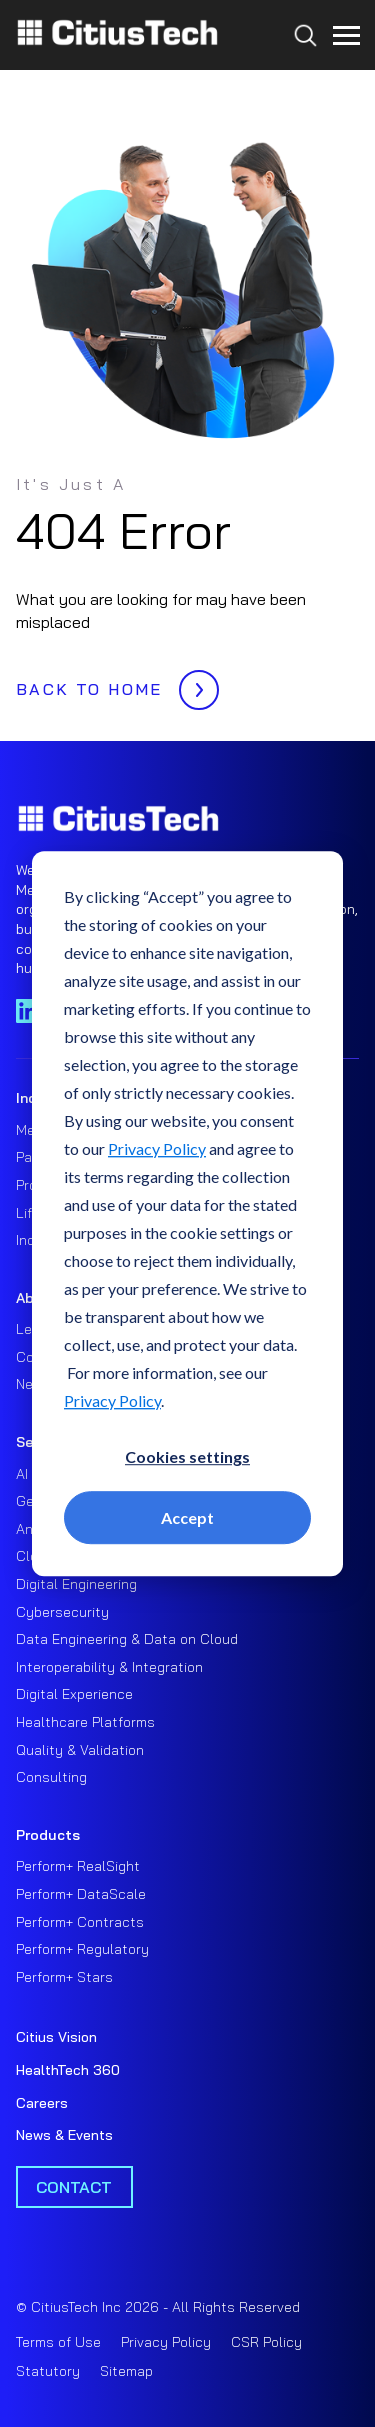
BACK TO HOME (112, 684)
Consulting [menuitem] (51, 1777)
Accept (187, 1517)
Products (48, 1835)
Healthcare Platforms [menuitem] (85, 1722)
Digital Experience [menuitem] (74, 1694)
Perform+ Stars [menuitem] (64, 1977)
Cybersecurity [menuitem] (62, 1612)
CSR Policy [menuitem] (266, 2342)
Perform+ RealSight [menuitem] (78, 1866)
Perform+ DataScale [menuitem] (81, 1894)
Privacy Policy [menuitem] (166, 2342)
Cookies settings (187, 1456)
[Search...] (300, 72)
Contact (74, 2187)
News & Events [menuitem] (64, 2135)
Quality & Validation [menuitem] (80, 1750)
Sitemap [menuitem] (126, 2371)
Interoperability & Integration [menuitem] (109, 1667)
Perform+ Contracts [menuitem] (80, 1922)
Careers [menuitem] (42, 2103)
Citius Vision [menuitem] (56, 2037)
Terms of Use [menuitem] (58, 2342)
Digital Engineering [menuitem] (76, 1584)
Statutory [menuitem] (48, 2371)
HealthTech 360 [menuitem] (68, 2070)
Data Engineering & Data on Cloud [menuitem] (127, 1639)
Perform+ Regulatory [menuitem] (82, 1949)
